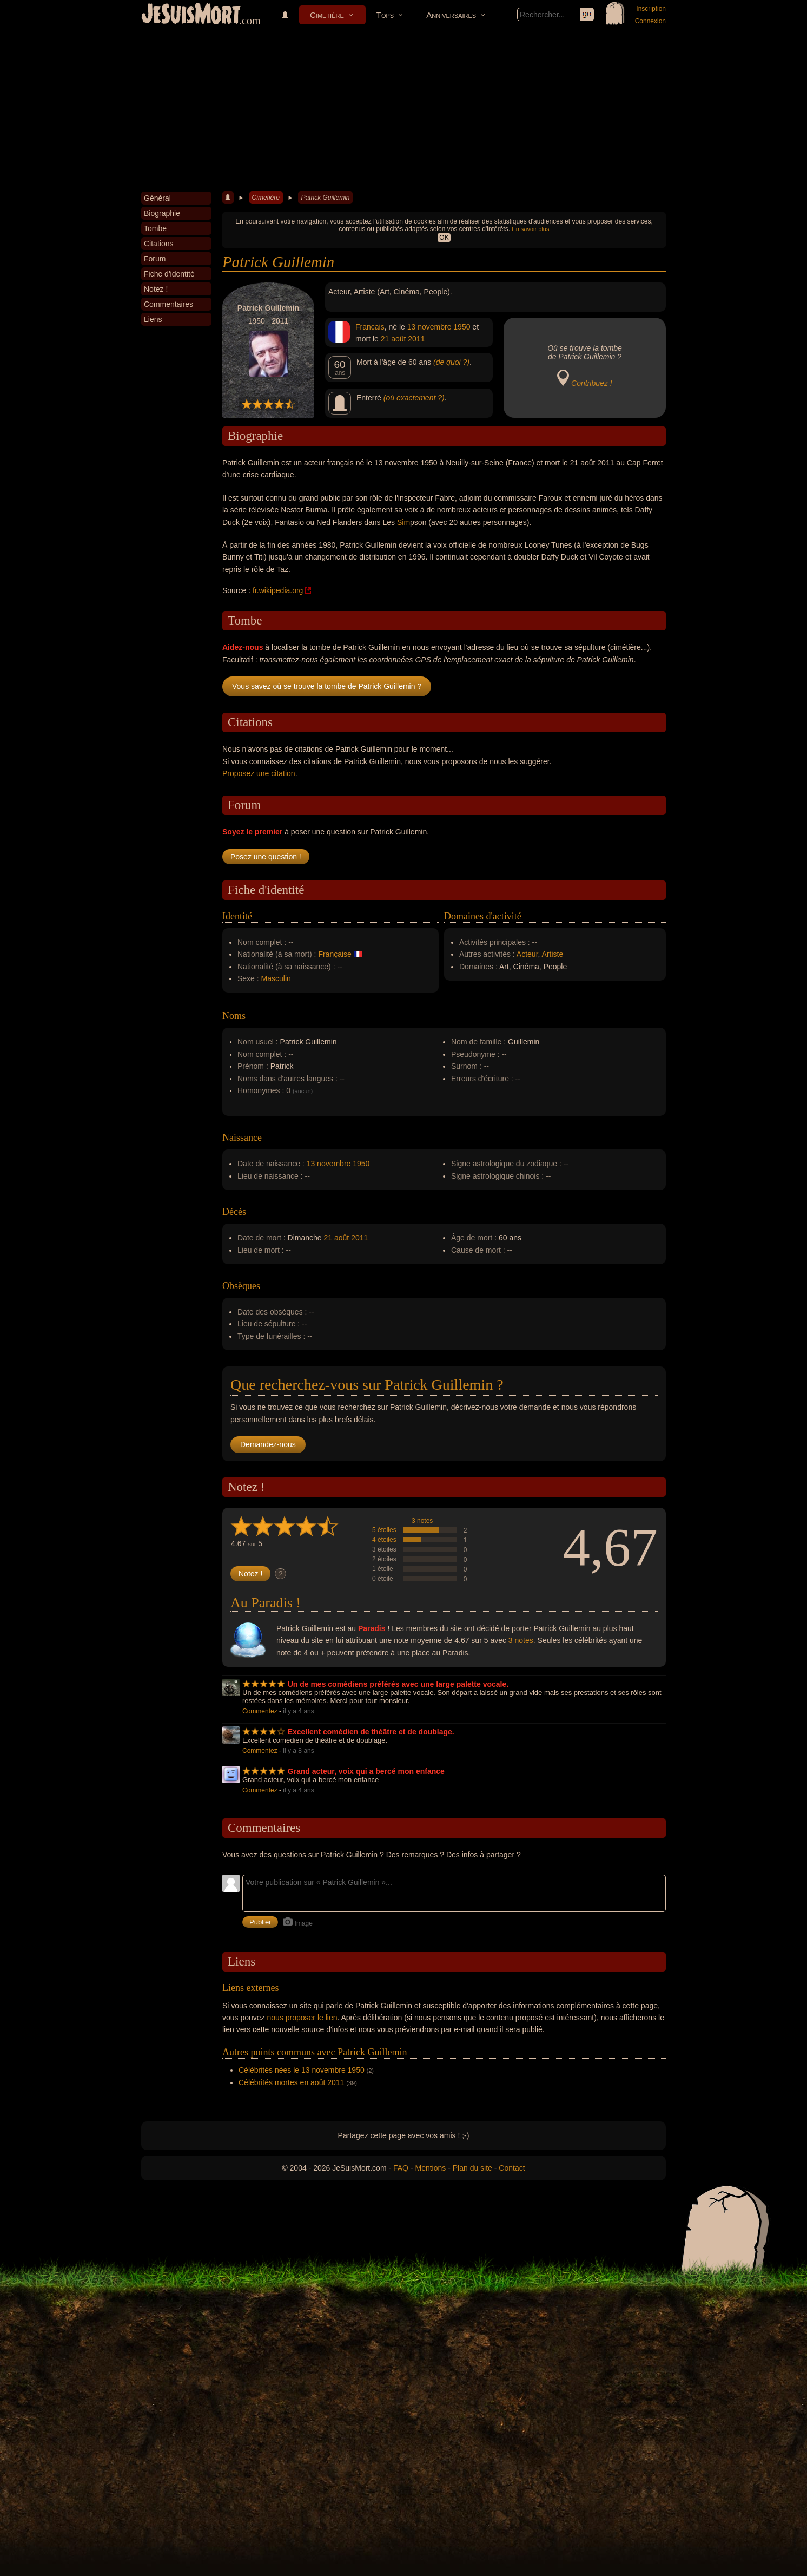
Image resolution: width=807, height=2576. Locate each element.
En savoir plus (530, 229)
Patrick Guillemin (325, 197)
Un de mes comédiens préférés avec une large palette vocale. (398, 1684)
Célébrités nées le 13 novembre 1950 (302, 2070)
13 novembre (429, 327)
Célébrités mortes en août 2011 (291, 2082)
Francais (370, 327)
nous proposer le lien (302, 2017)
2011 (416, 338)
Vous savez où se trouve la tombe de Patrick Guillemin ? (326, 686)
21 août (393, 338)
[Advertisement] (403, 110)
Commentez (259, 1711)
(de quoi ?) (451, 362)
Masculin (276, 978)
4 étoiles (384, 1539)
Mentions (430, 2168)
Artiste (553, 954)
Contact (512, 2168)
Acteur (527, 954)
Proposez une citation (258, 773)
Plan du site (472, 2168)
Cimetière (327, 14)
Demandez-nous (268, 1444)
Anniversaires (451, 14)
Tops (385, 14)
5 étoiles (384, 1530)
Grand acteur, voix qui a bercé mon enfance (366, 1771)
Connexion (650, 21)
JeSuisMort (191, 15)
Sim (403, 522)
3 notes (422, 1520)
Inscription (651, 8)
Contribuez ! (591, 383)
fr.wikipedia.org (278, 590)
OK (443, 237)
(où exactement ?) (414, 397)
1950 (461, 327)
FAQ (400, 2168)
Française (334, 954)
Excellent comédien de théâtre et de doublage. (371, 1731)
